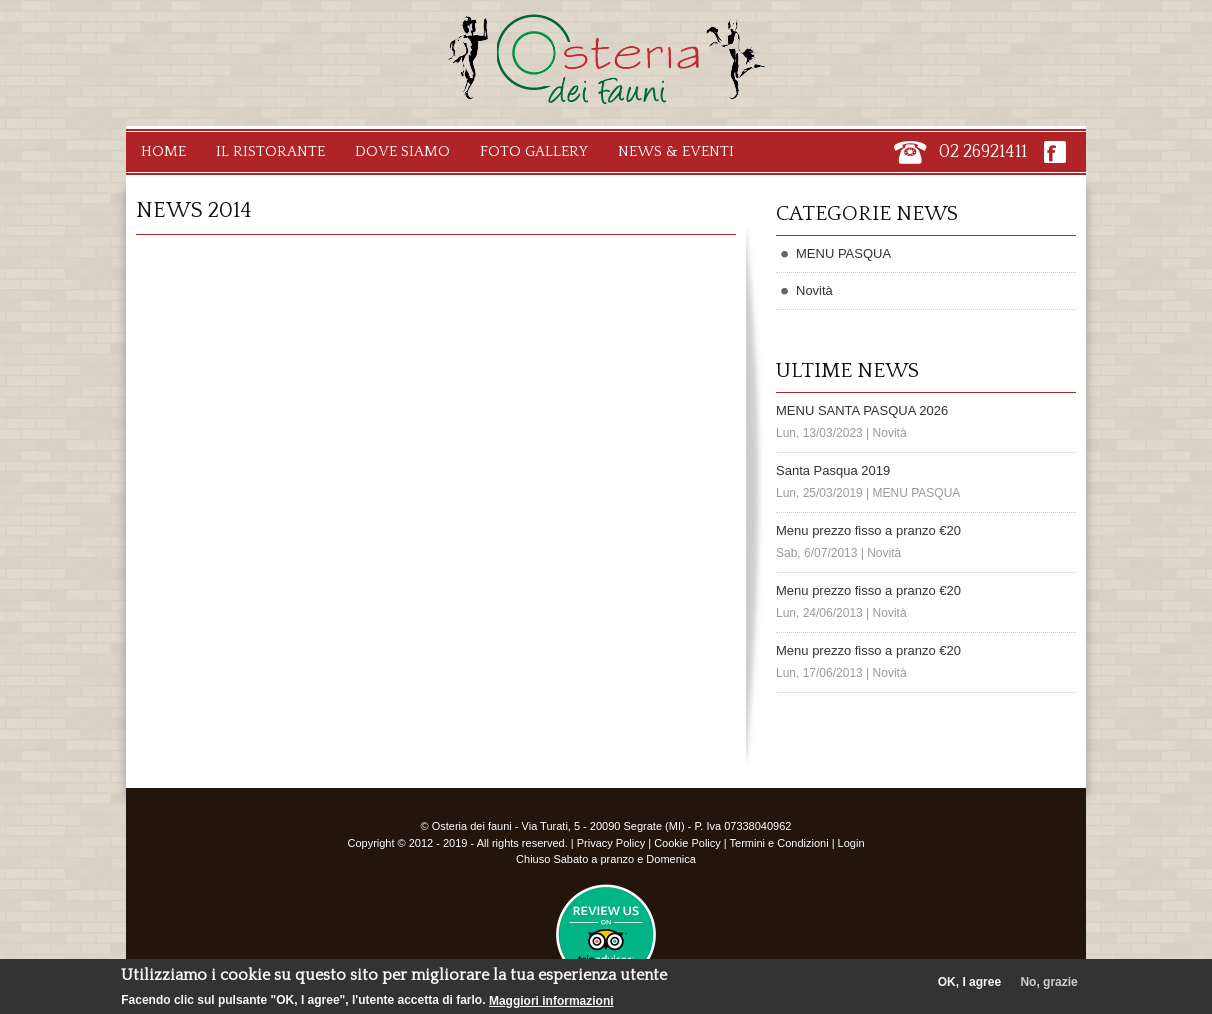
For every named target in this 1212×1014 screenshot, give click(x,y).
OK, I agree (969, 986)
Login (851, 843)
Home (163, 151)
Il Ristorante (270, 151)
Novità (814, 290)
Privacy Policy (611, 843)
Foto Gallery (534, 151)
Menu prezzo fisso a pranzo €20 (868, 530)
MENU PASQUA (843, 253)
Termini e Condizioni (779, 843)
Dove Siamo (402, 151)
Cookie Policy (687, 843)
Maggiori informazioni (551, 1005)
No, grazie (1048, 986)
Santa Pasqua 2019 (833, 470)
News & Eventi (676, 151)
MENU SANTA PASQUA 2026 (862, 410)
